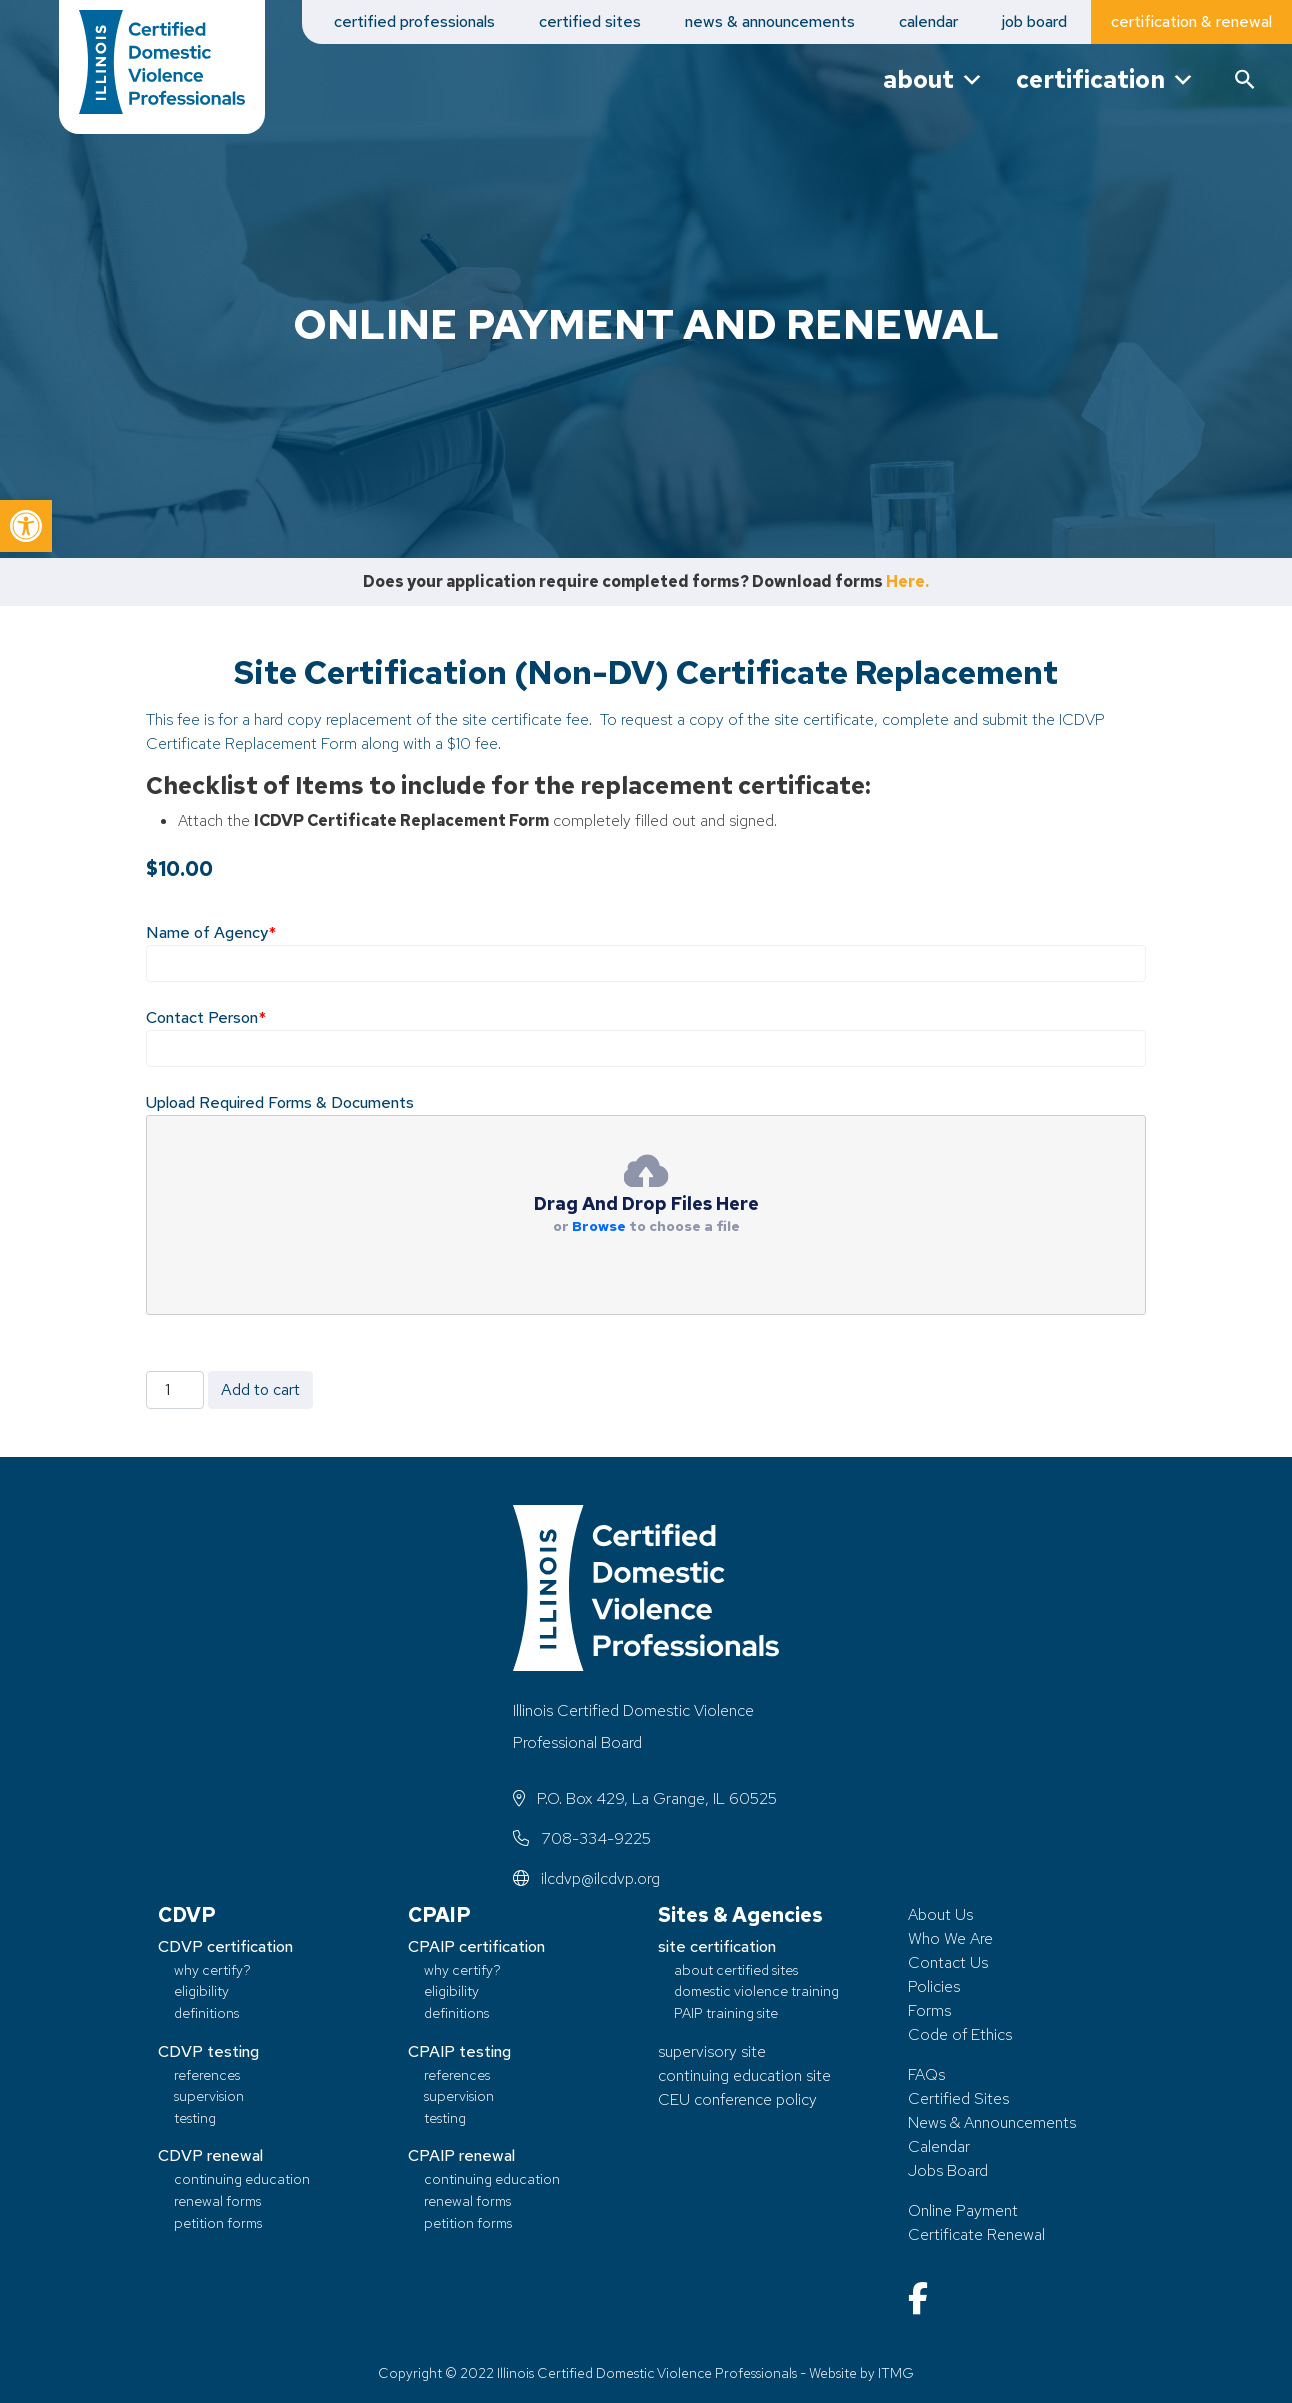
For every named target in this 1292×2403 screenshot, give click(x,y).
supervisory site (712, 2051)
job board (1034, 21)
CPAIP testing (459, 2051)
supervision (209, 2095)
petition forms (218, 2222)
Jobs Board (948, 2170)
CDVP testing (208, 2051)
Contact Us (948, 1962)
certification (1105, 79)
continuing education (242, 2178)
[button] (26, 526)
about (933, 79)
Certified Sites (958, 2098)
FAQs (926, 2074)
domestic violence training (756, 1990)
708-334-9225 (582, 1838)
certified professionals (414, 21)
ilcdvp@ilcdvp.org (586, 1878)
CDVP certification (225, 1946)
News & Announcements (992, 2122)
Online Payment (963, 2210)
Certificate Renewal (976, 2234)
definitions (206, 2012)
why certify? (212, 1969)
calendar (928, 21)
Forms (929, 2010)
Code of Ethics (960, 2034)
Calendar (939, 2146)
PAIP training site (726, 2012)
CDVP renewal (210, 2155)
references (207, 2074)
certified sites (590, 21)
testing (195, 2117)
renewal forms (217, 2200)
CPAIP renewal (461, 2155)
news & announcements (770, 21)
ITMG (896, 2373)
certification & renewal (1191, 21)
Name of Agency (211, 932)
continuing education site (744, 2075)
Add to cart (260, 1389)
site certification (717, 1946)
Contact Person (206, 1017)
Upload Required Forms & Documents (280, 1102)
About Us (940, 1914)
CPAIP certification (476, 1946)
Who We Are (950, 1938)
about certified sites (736, 1969)
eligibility (201, 1990)
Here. (907, 581)
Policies (934, 1986)
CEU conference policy (737, 2099)
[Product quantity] (175, 1390)
